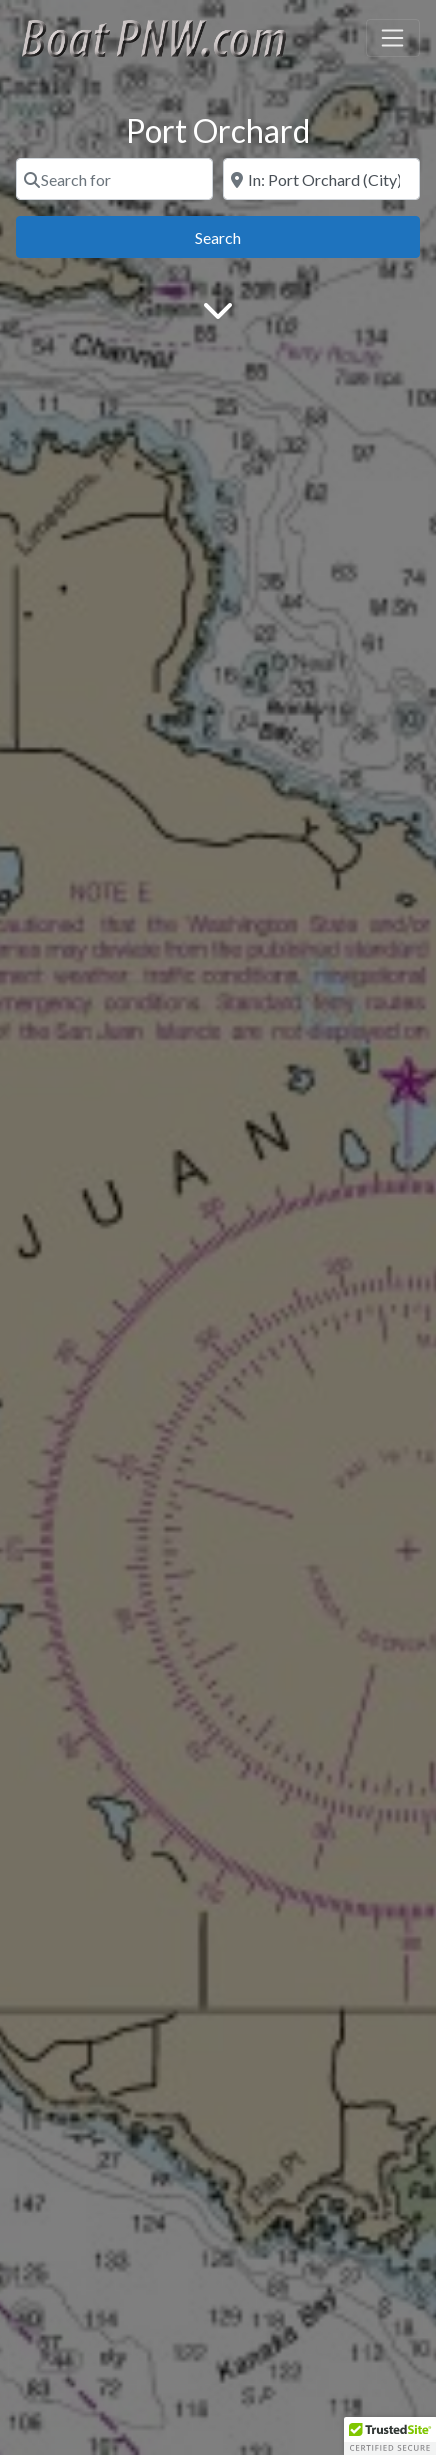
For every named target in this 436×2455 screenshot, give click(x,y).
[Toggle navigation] (393, 38)
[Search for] (114, 179)
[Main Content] (218, 308)
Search (240, 235)
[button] (390, 2436)
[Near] (321, 179)
